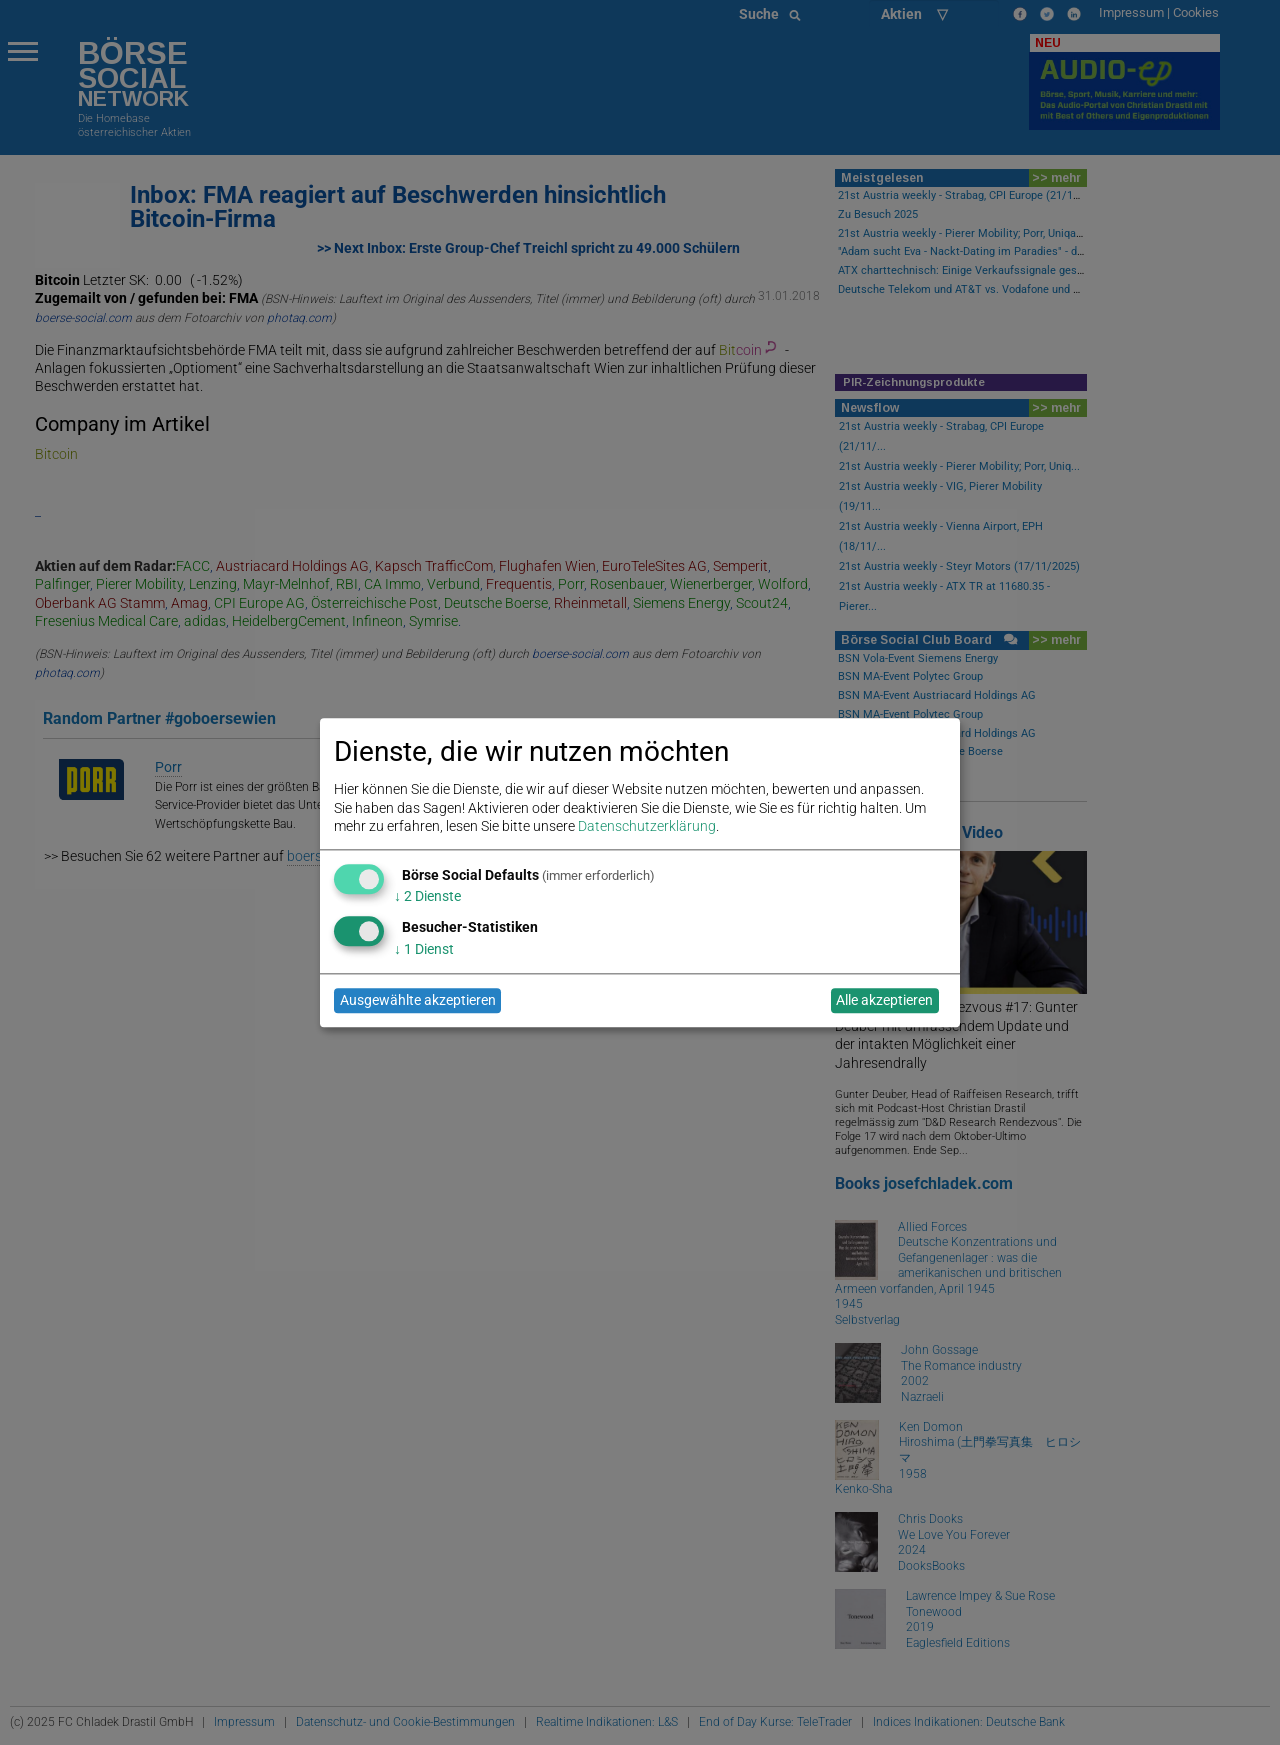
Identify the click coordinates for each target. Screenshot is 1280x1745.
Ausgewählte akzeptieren (418, 1001)
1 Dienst (424, 949)
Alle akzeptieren (884, 1001)
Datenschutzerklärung (647, 826)
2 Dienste (427, 897)
